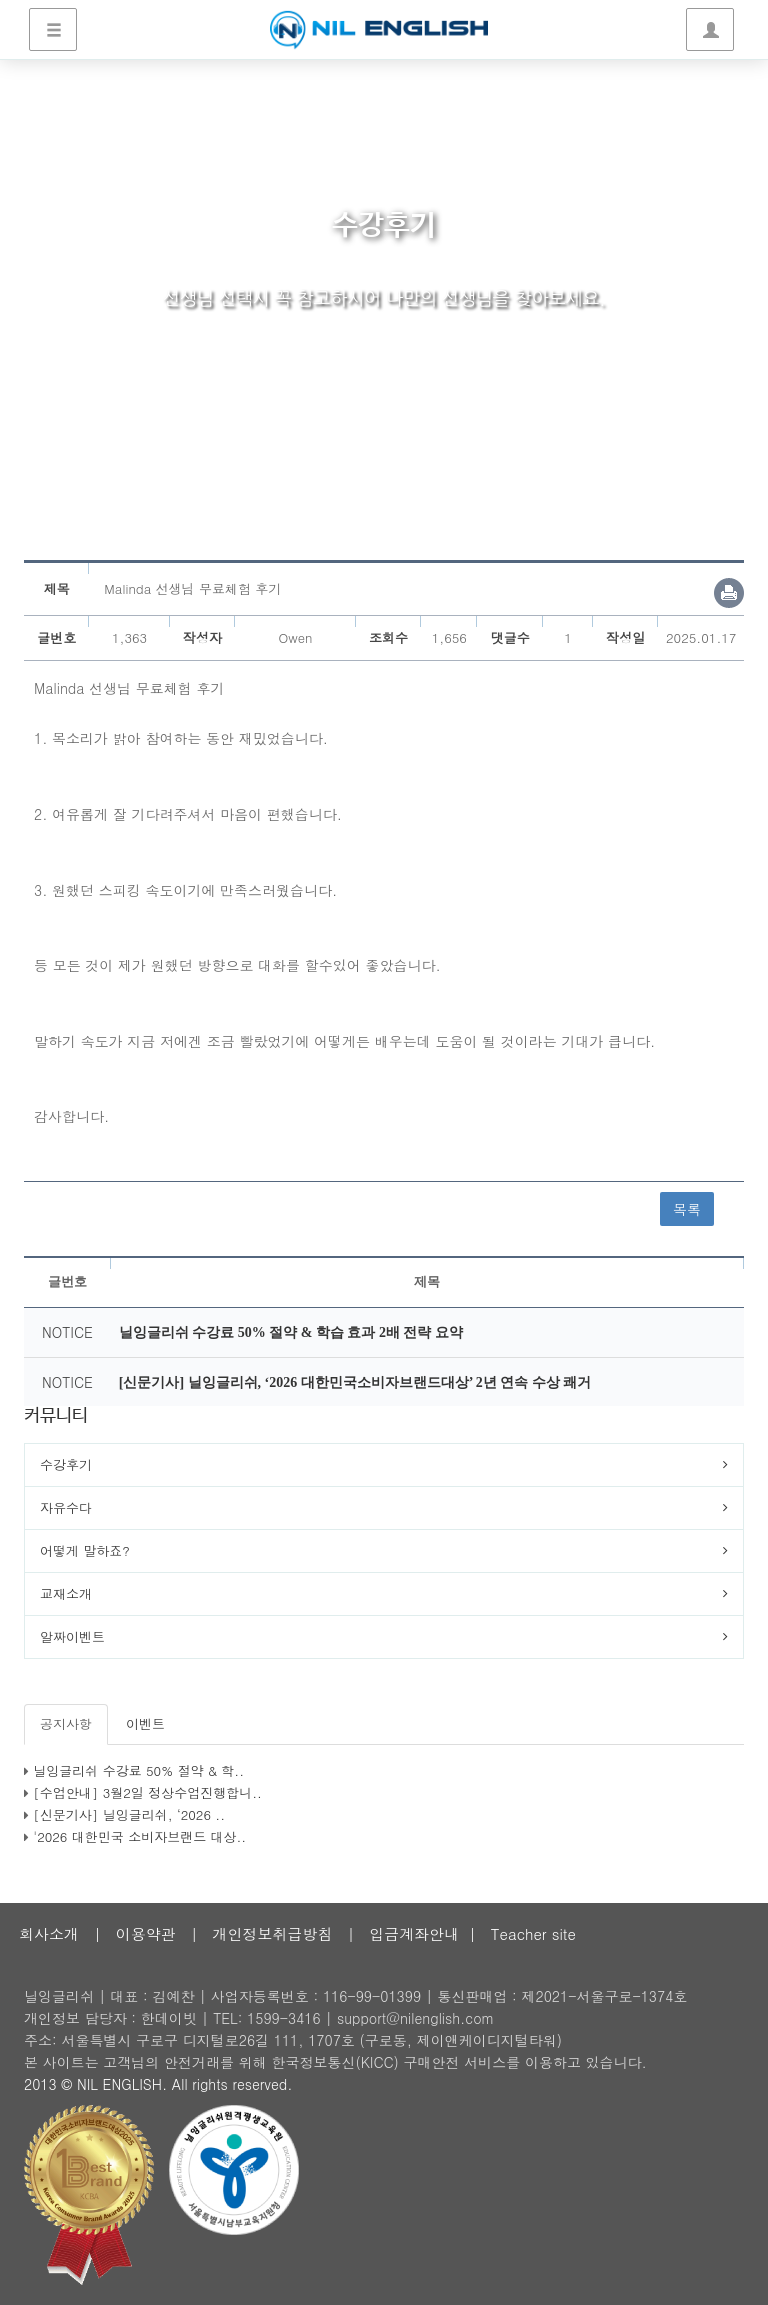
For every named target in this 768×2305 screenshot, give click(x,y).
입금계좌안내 (414, 1933)
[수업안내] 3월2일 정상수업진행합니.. (147, 1792)
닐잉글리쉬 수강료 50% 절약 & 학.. (138, 1770)
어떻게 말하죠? (85, 1550)
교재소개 (66, 1593)
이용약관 (146, 1933)
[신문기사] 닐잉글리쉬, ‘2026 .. (129, 1814)
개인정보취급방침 (272, 1933)
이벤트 (145, 1723)
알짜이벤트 (72, 1636)
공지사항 (66, 1723)
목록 (687, 1209)
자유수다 (66, 1507)
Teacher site (533, 1933)
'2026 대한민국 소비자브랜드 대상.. (139, 1836)
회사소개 (49, 1933)
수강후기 (66, 1464)
